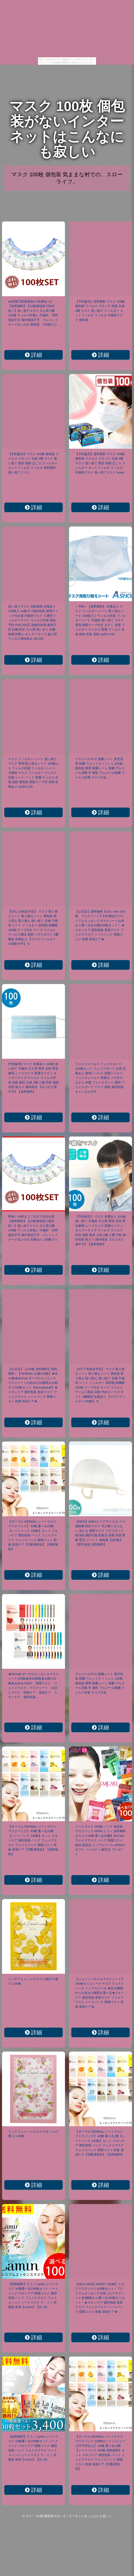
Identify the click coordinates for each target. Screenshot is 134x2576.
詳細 (33, 355)
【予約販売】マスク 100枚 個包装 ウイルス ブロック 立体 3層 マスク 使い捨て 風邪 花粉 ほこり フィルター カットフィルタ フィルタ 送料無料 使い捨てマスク (33, 463)
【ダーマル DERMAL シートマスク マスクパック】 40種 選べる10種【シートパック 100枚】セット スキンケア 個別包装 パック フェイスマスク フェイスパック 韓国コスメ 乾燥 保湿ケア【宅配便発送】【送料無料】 (33, 1535)
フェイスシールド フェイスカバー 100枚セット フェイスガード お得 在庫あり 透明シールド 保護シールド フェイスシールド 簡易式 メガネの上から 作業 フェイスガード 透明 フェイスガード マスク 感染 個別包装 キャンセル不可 (100, 1077)
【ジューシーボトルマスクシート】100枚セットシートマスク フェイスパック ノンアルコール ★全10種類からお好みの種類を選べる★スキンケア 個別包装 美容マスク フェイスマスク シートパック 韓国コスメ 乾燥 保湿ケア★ (99, 1992)
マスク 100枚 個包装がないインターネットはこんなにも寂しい (67, 128)
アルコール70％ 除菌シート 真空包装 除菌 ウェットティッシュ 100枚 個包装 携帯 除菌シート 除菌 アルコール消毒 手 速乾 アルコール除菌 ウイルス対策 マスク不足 (100, 768)
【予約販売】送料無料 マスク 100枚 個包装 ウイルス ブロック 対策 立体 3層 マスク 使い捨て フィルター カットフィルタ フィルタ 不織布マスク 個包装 (100, 311)
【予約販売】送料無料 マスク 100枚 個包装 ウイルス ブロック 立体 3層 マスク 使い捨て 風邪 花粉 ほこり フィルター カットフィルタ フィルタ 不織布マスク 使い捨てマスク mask (100, 463)
